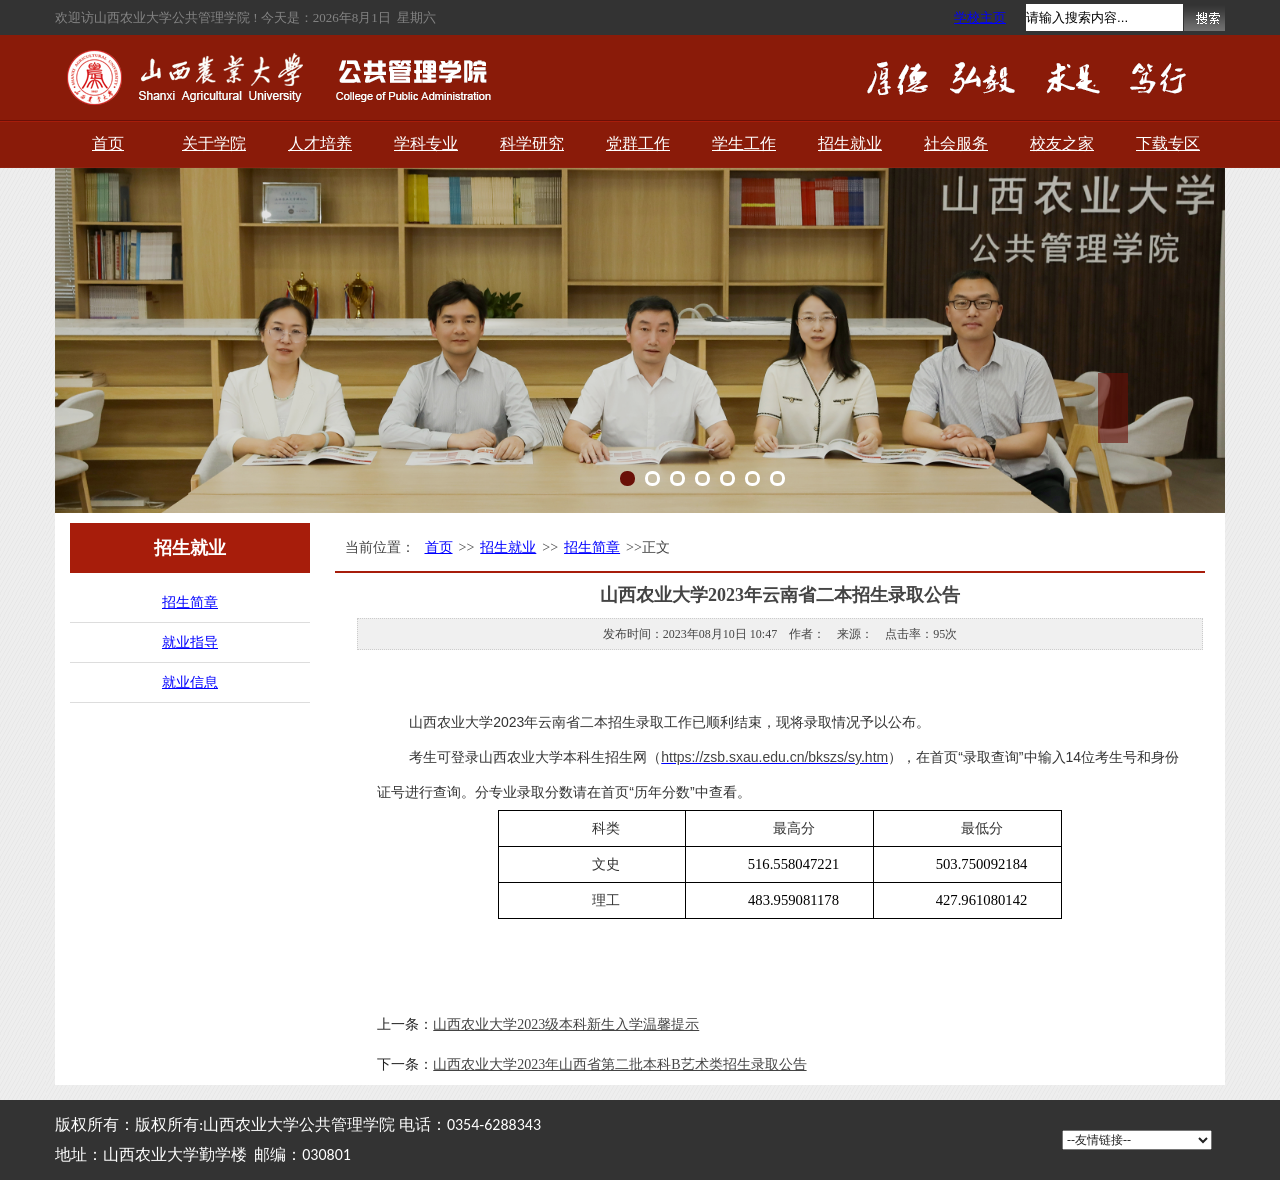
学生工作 (744, 143)
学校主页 (980, 17)
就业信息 (190, 682)
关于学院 (214, 143)
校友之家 (1062, 143)
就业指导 (190, 642)
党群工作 (638, 143)
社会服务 (956, 143)
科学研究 (532, 143)
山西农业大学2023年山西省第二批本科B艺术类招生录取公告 (619, 1064)
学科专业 (426, 143)
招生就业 (850, 143)
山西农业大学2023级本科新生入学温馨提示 (566, 1024)
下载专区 (1168, 143)
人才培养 (320, 143)
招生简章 (190, 602)
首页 (108, 143)
